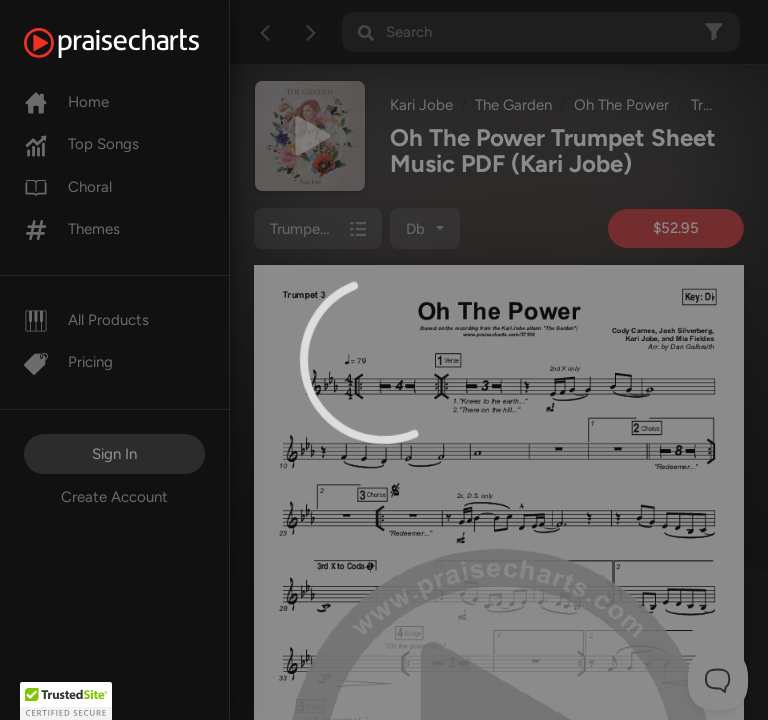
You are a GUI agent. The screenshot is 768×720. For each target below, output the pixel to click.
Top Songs (81, 144)
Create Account (114, 497)
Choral (68, 187)
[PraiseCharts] (136, 43)
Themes (72, 229)
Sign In (114, 454)
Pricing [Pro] (68, 362)
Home (66, 102)
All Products (86, 320)
